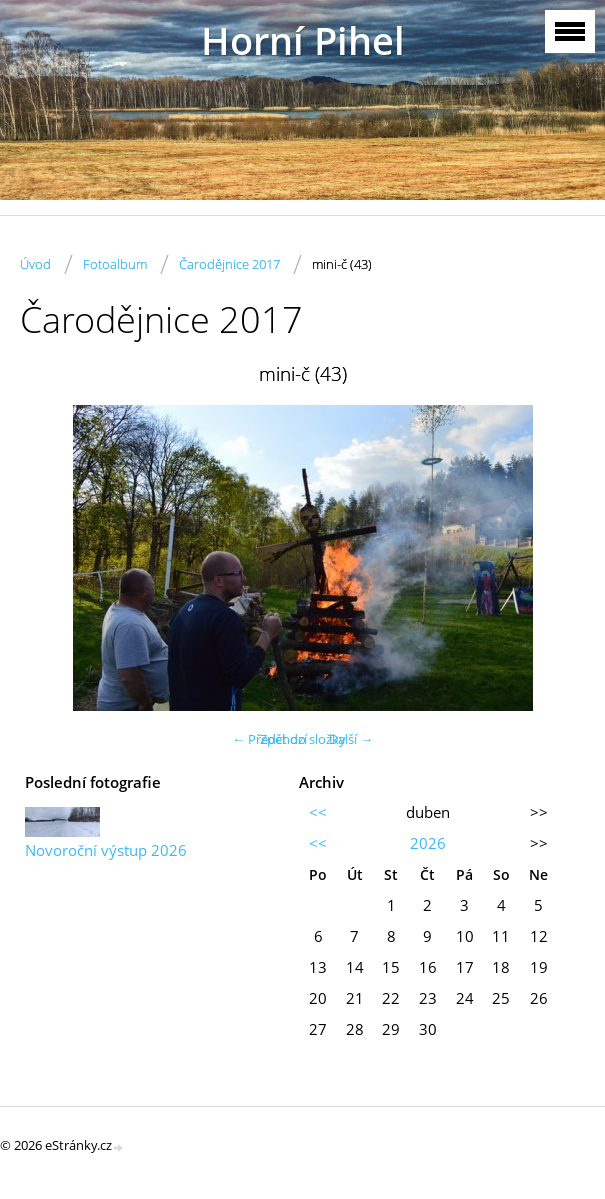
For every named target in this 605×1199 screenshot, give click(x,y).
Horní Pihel (303, 40)
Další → (351, 739)
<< (318, 812)
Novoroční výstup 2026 (106, 850)
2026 (428, 843)
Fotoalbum (115, 264)
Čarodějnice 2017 (229, 264)
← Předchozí (269, 739)
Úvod (35, 264)
